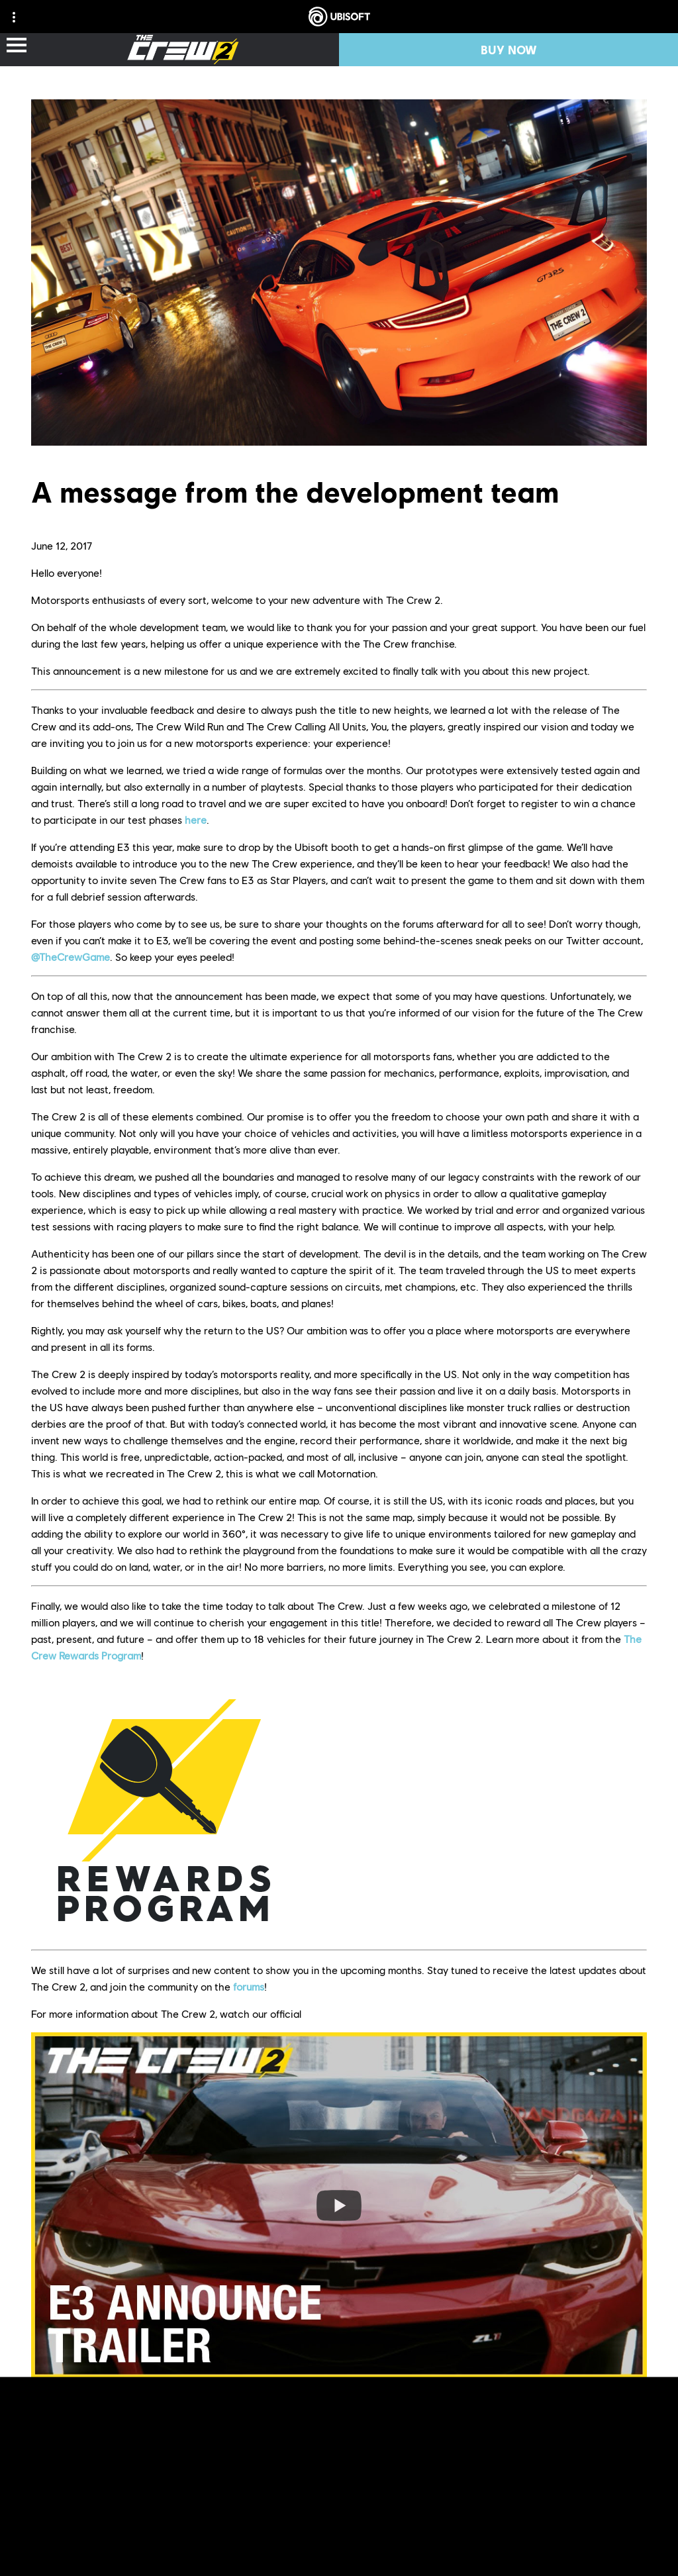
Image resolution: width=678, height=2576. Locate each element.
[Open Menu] (16, 46)
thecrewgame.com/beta (495, 2397)
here (196, 819)
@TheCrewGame (70, 956)
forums (248, 1986)
